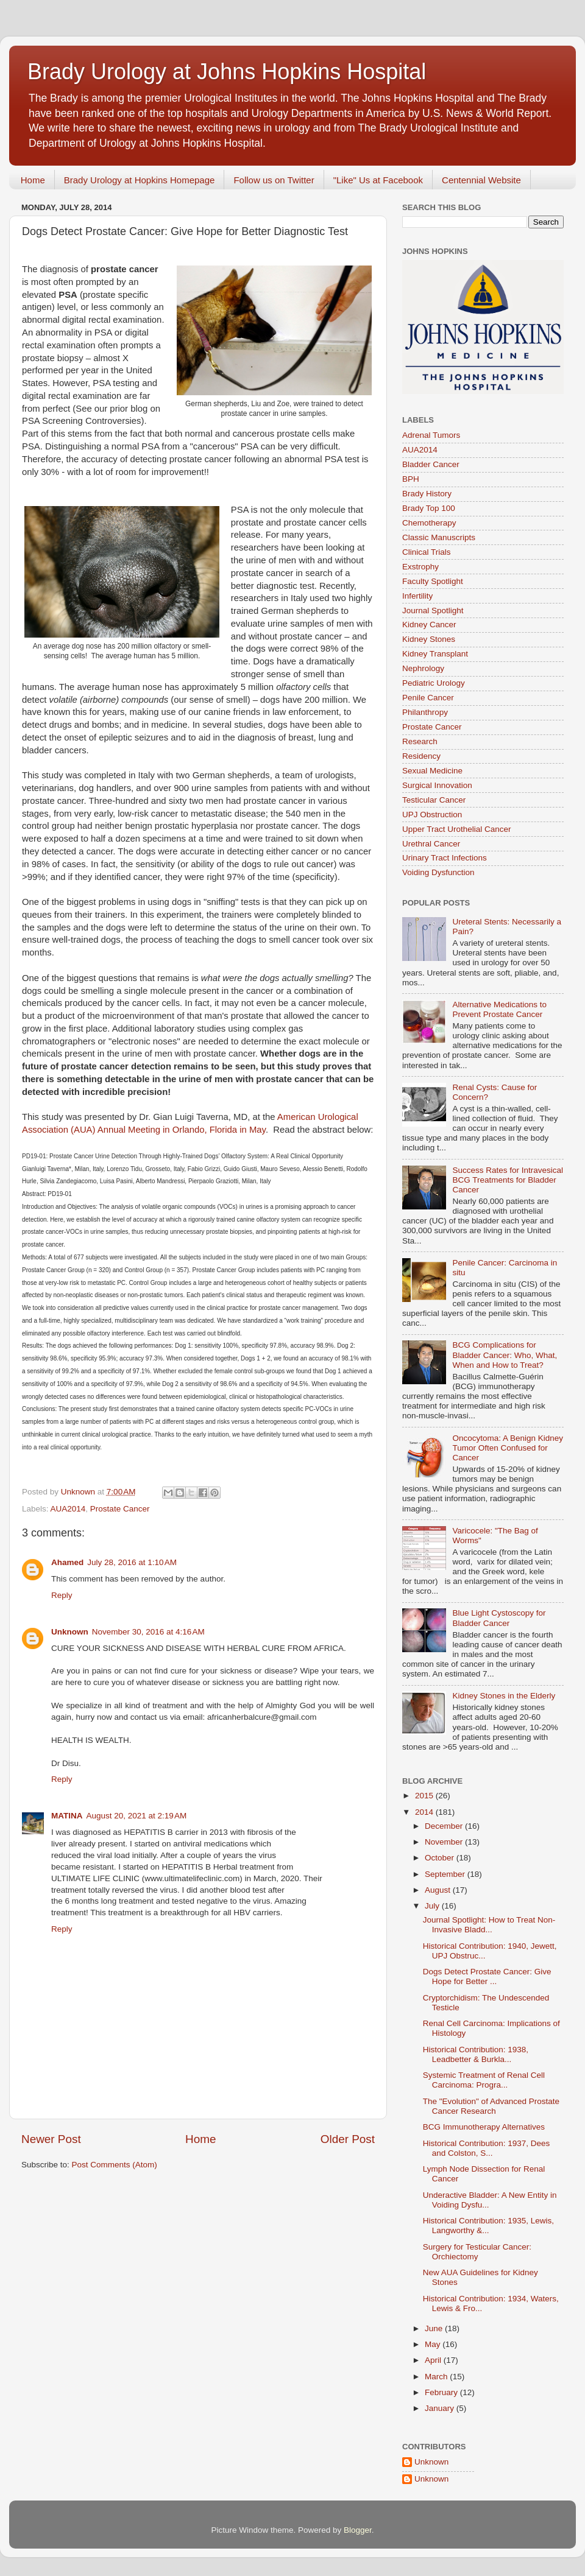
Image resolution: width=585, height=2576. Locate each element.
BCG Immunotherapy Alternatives (484, 2126)
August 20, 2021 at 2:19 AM (137, 1815)
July (433, 1905)
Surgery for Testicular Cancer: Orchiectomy (477, 2251)
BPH (410, 479)
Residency (421, 756)
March (437, 2376)
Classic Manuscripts (438, 537)
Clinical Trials (426, 552)
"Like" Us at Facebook (378, 180)
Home (33, 180)
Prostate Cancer (120, 1508)
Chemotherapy (429, 522)
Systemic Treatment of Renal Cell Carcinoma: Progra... (484, 2080)
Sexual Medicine (432, 770)
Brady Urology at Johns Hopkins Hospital (226, 71)
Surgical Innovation (437, 785)
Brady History (427, 493)
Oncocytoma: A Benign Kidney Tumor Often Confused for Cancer (507, 1448)
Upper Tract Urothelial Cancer (456, 829)
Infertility (417, 595)
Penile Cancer (428, 697)
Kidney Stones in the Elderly (503, 1695)
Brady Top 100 (428, 508)
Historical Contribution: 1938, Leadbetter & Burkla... (475, 2054)
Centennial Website (481, 180)
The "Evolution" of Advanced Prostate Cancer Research (491, 2106)
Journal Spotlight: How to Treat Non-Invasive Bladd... (489, 1924)
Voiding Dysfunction (438, 872)
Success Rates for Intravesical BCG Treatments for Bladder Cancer (507, 1180)
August (439, 1890)
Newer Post (51, 2139)
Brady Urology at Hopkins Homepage (139, 180)
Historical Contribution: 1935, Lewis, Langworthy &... (488, 2225)
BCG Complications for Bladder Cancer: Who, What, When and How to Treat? (504, 1354)
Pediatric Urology (433, 683)
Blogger (358, 2530)
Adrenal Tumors (431, 435)
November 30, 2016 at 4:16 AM (148, 1631)
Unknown (69, 1631)
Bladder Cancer (430, 464)
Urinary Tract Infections (444, 857)
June (435, 2328)
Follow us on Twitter (273, 180)
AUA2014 (68, 1508)
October (440, 1857)
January (440, 2408)
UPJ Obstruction (432, 814)
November (445, 1841)
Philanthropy (425, 712)
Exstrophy (420, 566)
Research (420, 741)
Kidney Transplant (435, 653)
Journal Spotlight (433, 610)
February (442, 2392)
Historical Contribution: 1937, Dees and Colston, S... (486, 2148)
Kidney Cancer (429, 624)
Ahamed (67, 1562)
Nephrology (423, 668)
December (445, 1826)
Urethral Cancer (431, 843)
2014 (425, 1812)
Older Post (348, 2139)
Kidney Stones (428, 639)
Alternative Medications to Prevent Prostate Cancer (499, 1009)
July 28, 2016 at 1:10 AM (132, 1562)
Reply (62, 1595)
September (446, 1874)
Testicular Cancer (434, 799)
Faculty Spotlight (432, 581)
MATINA (67, 1815)
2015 (425, 1795)
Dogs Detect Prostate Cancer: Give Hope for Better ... (487, 1976)
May (433, 2344)
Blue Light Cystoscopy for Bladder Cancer (498, 1617)
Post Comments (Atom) (114, 2164)
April (434, 2360)
